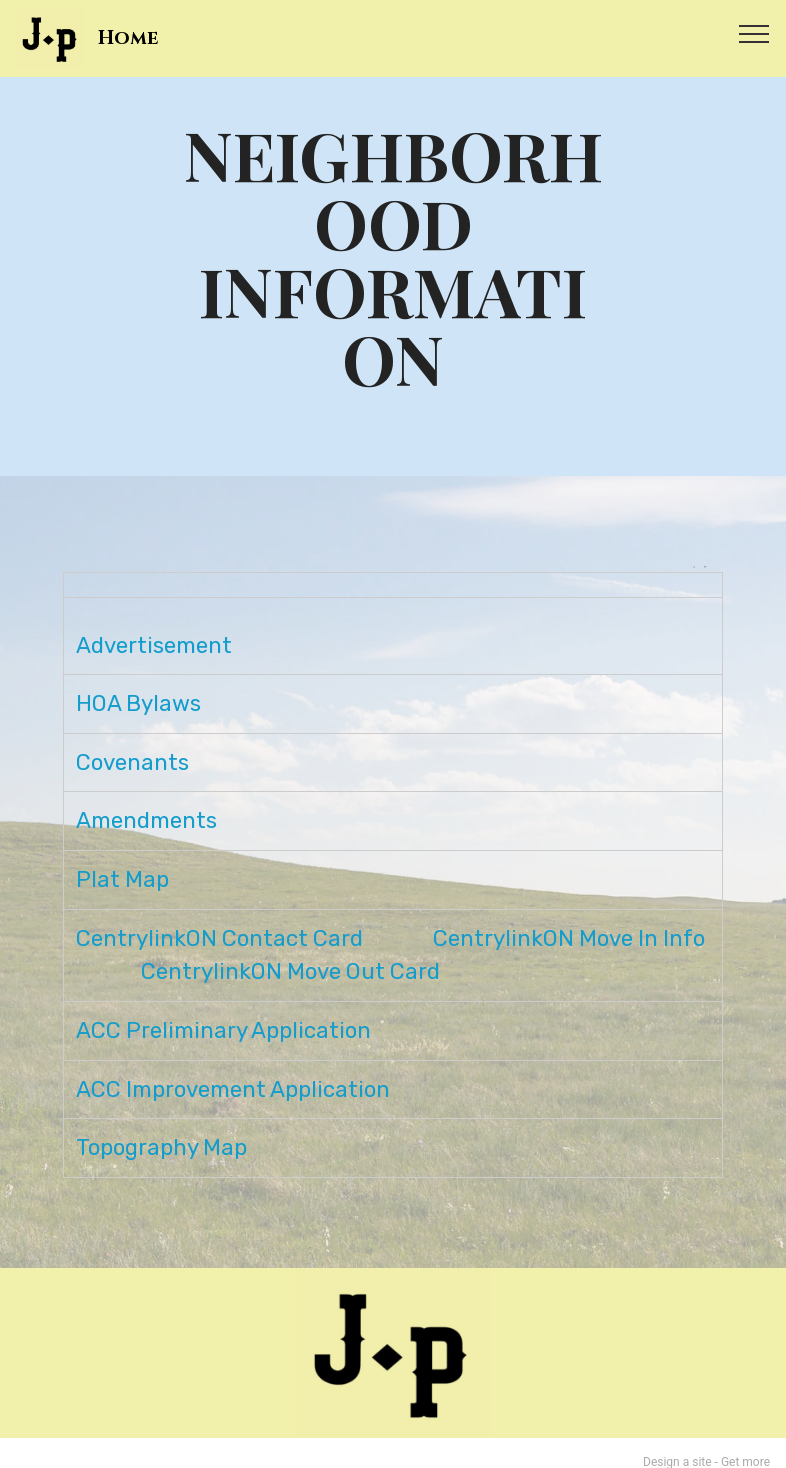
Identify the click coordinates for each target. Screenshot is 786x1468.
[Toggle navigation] (754, 33)
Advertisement (154, 626)
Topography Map (161, 1128)
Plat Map (122, 860)
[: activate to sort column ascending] (393, 585)
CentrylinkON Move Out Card (290, 953)
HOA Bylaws (138, 685)
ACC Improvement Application (233, 1070)
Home (128, 38)
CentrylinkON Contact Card (219, 919)
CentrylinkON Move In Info (569, 919)
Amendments (146, 802)
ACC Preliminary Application (223, 1011)
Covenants (132, 743)
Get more (745, 1444)
